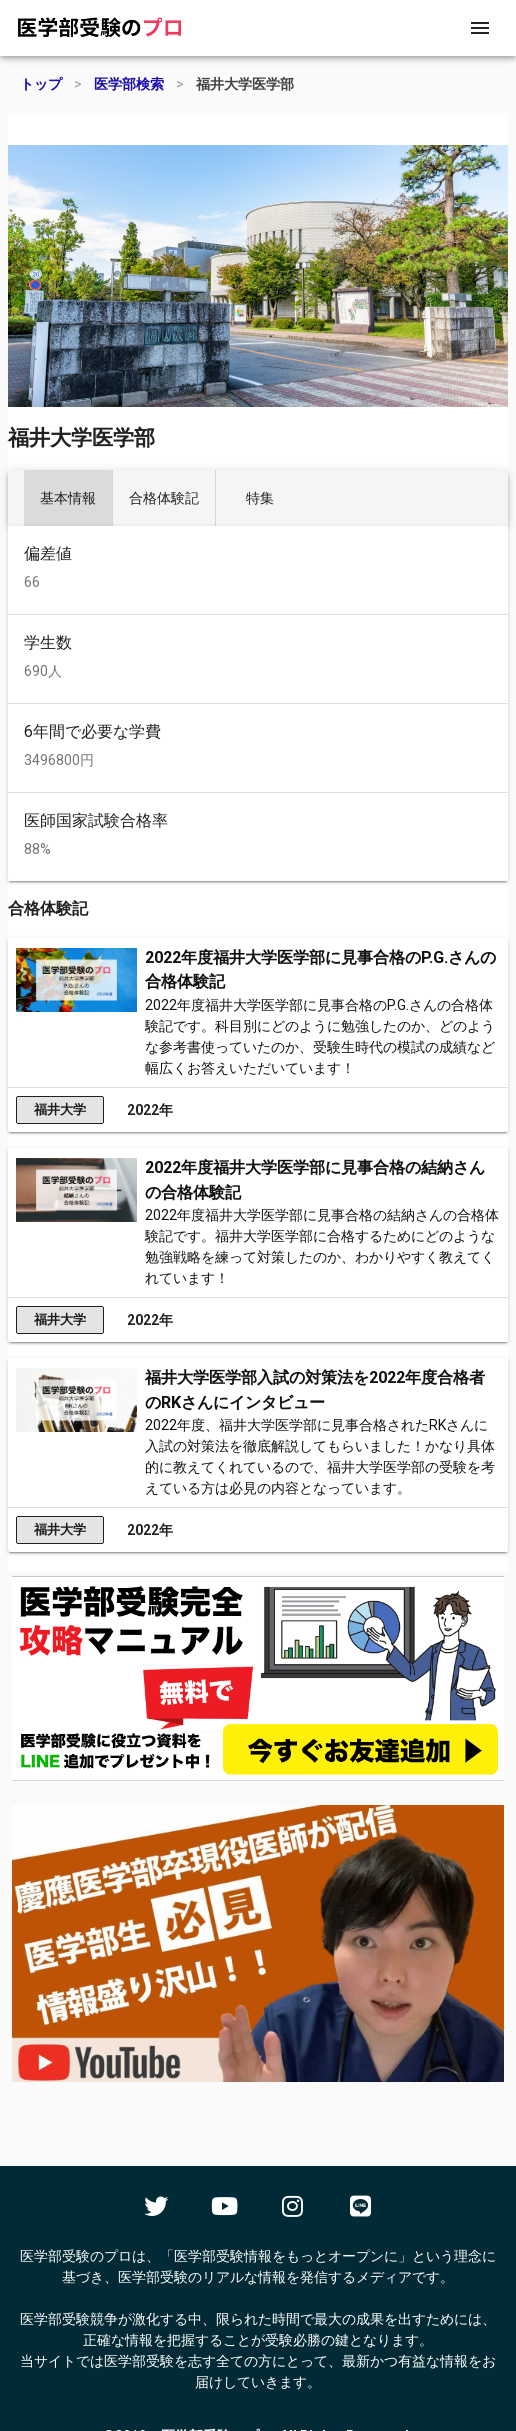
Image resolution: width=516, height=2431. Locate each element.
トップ (41, 84)
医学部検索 (129, 84)
